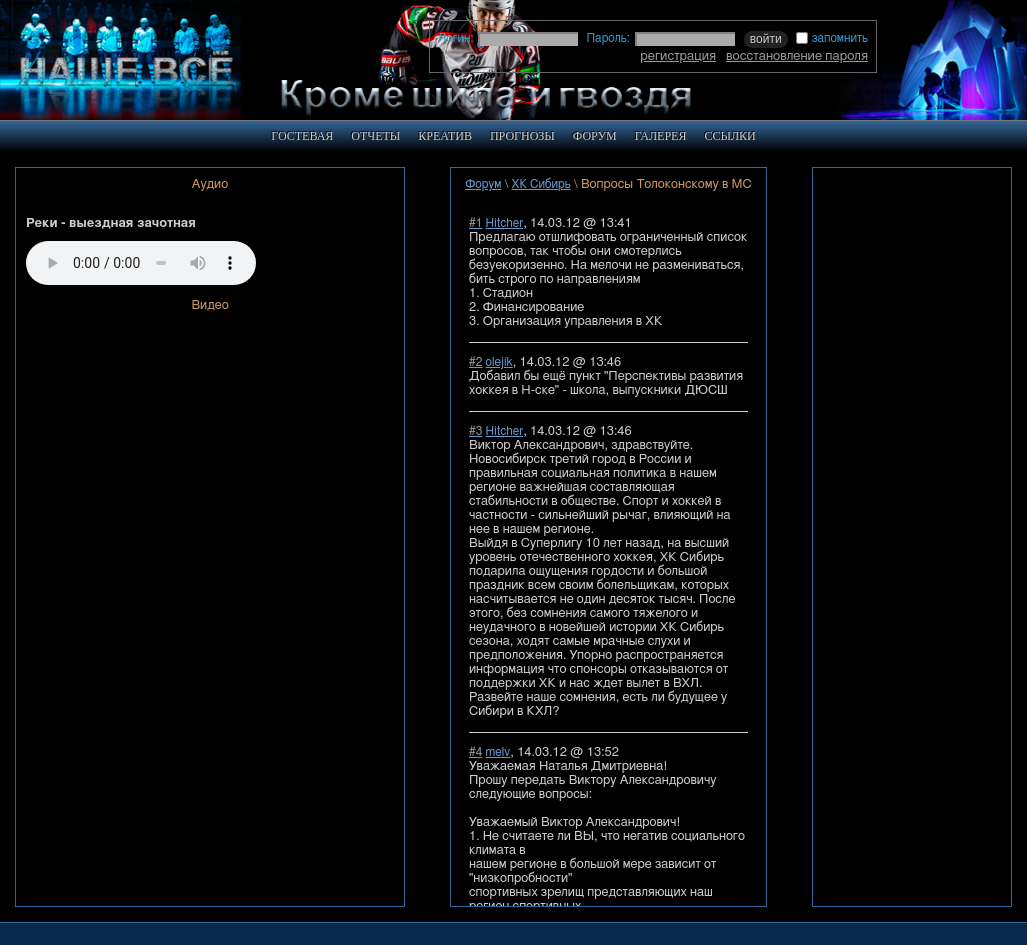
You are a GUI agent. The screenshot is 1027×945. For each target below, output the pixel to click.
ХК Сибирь (541, 184)
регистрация (678, 56)
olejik (499, 362)
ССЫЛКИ (729, 136)
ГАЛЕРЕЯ (661, 136)
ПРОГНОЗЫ (522, 136)
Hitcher (505, 223)
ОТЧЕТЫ (375, 136)
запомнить (832, 38)
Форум (483, 184)
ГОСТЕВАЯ (302, 136)
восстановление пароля (797, 56)
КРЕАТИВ (445, 136)
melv (498, 752)
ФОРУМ (595, 136)
